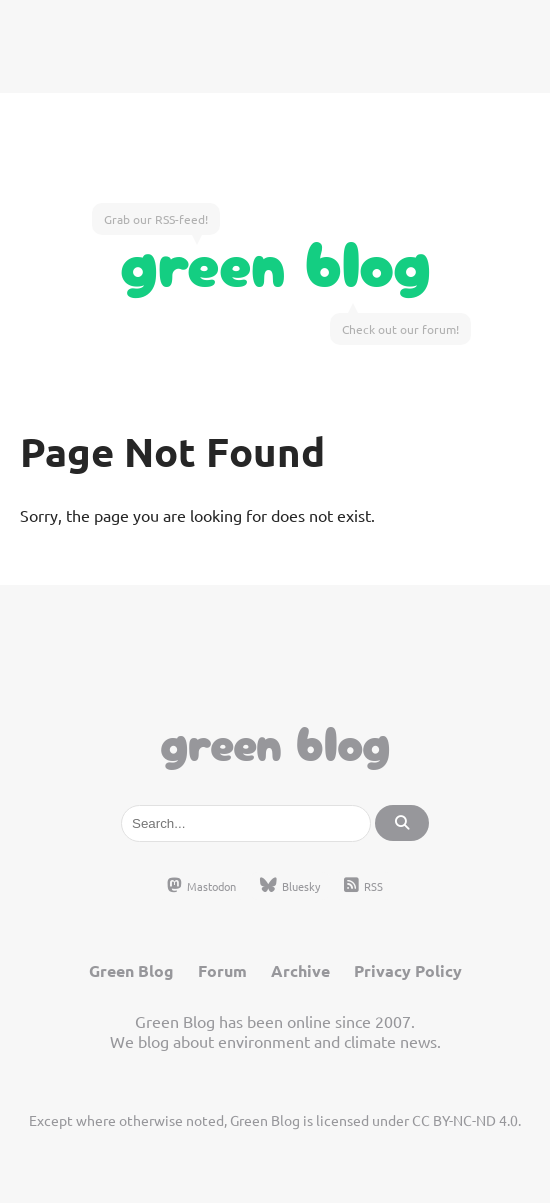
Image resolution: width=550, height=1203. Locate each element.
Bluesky (290, 886)
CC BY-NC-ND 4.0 (465, 1120)
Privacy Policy (408, 970)
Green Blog (275, 259)
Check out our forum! (400, 329)
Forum (222, 970)
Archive (300, 970)
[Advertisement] (275, 45)
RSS (363, 886)
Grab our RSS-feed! (156, 219)
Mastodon (201, 886)
